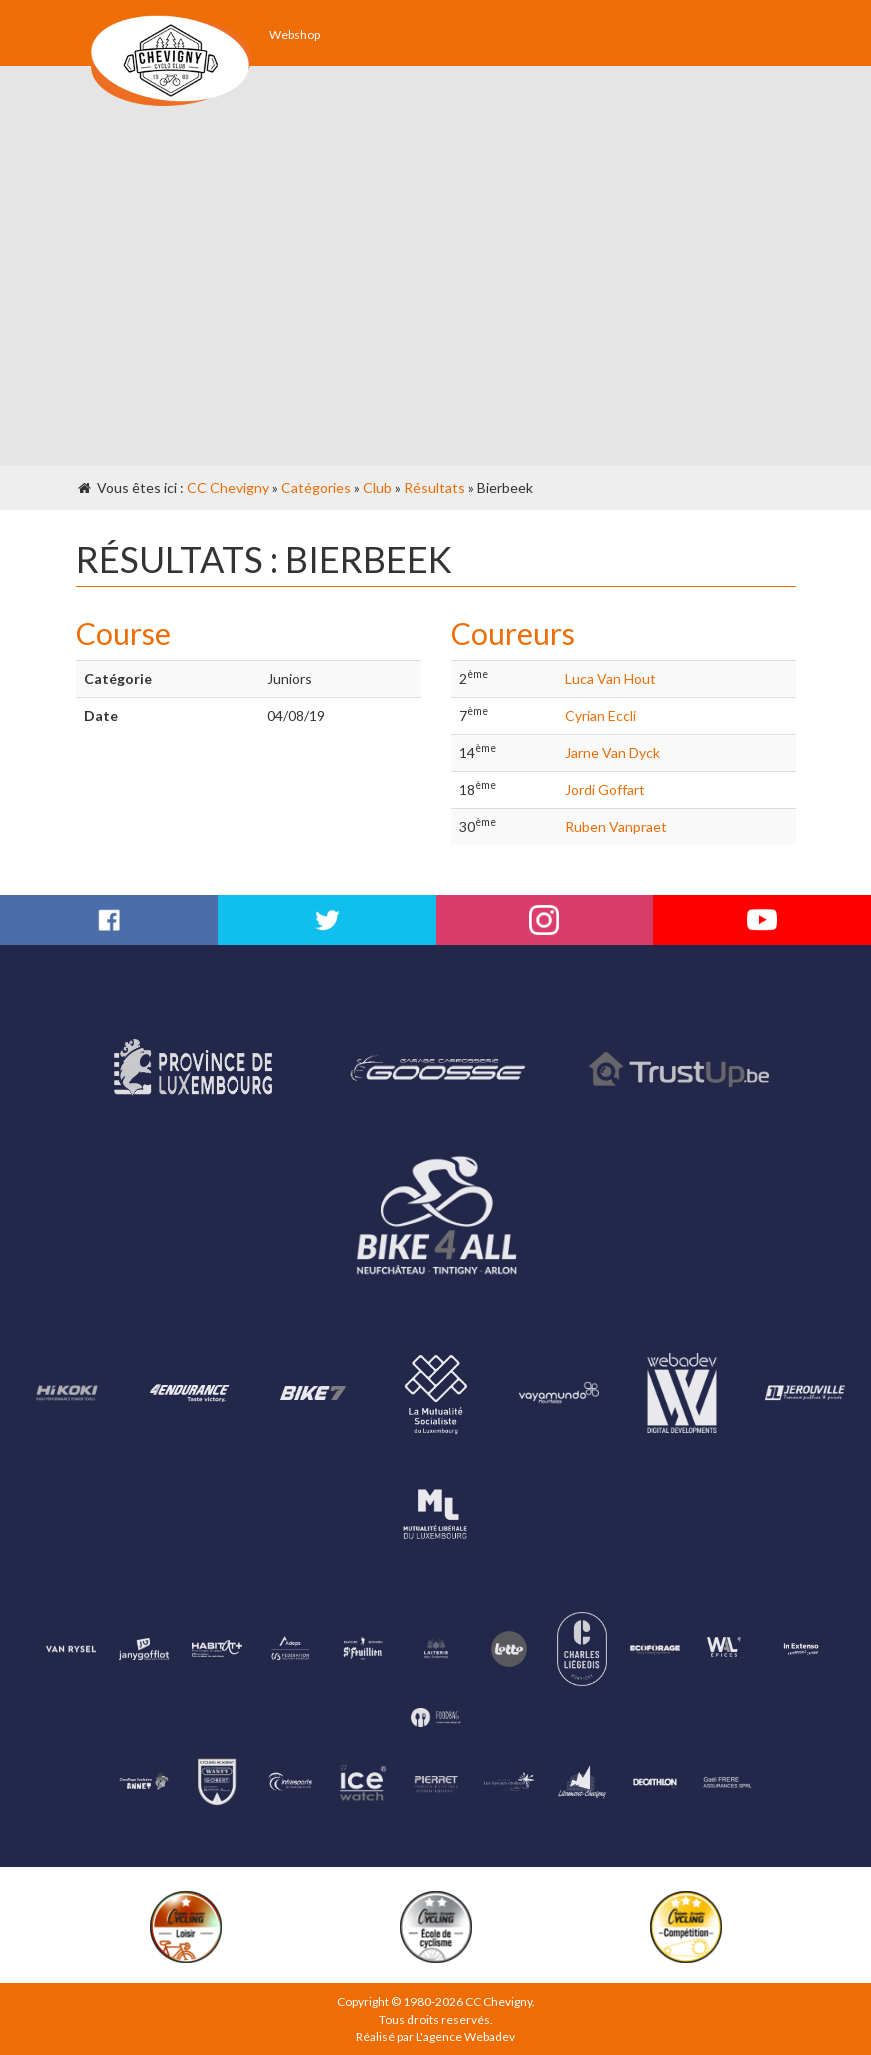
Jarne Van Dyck (612, 752)
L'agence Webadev (465, 2036)
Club (377, 487)
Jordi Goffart (605, 789)
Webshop (294, 34)
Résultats (434, 487)
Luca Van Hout (610, 678)
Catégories (316, 487)
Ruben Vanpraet (616, 826)
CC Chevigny (228, 487)
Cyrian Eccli (600, 715)
